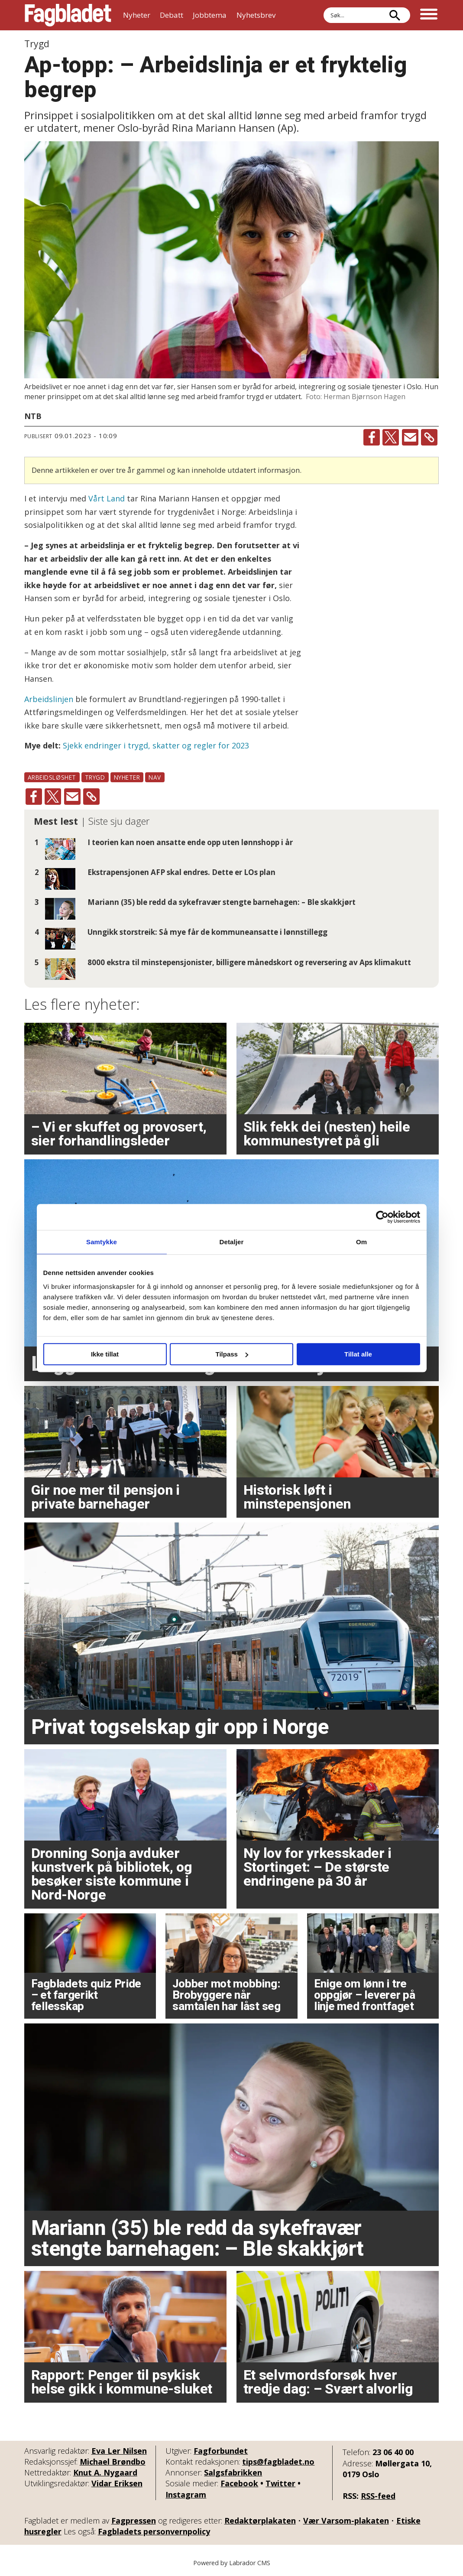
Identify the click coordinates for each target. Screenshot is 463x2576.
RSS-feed (378, 2496)
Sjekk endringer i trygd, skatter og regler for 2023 (156, 745)
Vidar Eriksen (116, 2483)
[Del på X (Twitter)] (390, 437)
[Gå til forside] (68, 15)
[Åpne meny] (429, 15)
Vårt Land (106, 498)
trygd (95, 777)
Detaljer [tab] (232, 1242)
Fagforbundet (221, 2451)
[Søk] (395, 15)
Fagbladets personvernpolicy (154, 2531)
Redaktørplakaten (260, 2520)
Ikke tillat (105, 1354)
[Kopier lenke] (429, 437)
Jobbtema (210, 15)
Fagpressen (133, 2520)
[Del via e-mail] (410, 437)
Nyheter (136, 15)
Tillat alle (358, 1354)
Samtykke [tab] (101, 1242)
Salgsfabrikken (233, 2472)
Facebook (239, 2483)
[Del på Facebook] (371, 437)
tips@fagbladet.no (278, 2461)
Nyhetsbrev (255, 15)
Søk (323, 15)
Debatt (171, 15)
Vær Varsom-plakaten (346, 2520)
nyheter (127, 777)
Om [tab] (361, 1242)
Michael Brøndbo (113, 2461)
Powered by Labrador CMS (231, 2563)
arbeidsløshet (52, 777)
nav (155, 777)
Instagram (185, 2494)
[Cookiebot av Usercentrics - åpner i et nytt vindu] (382, 1216)
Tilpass (232, 1354)
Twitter (280, 2483)
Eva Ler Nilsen (119, 2451)
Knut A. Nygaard (105, 2472)
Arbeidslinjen (48, 699)
